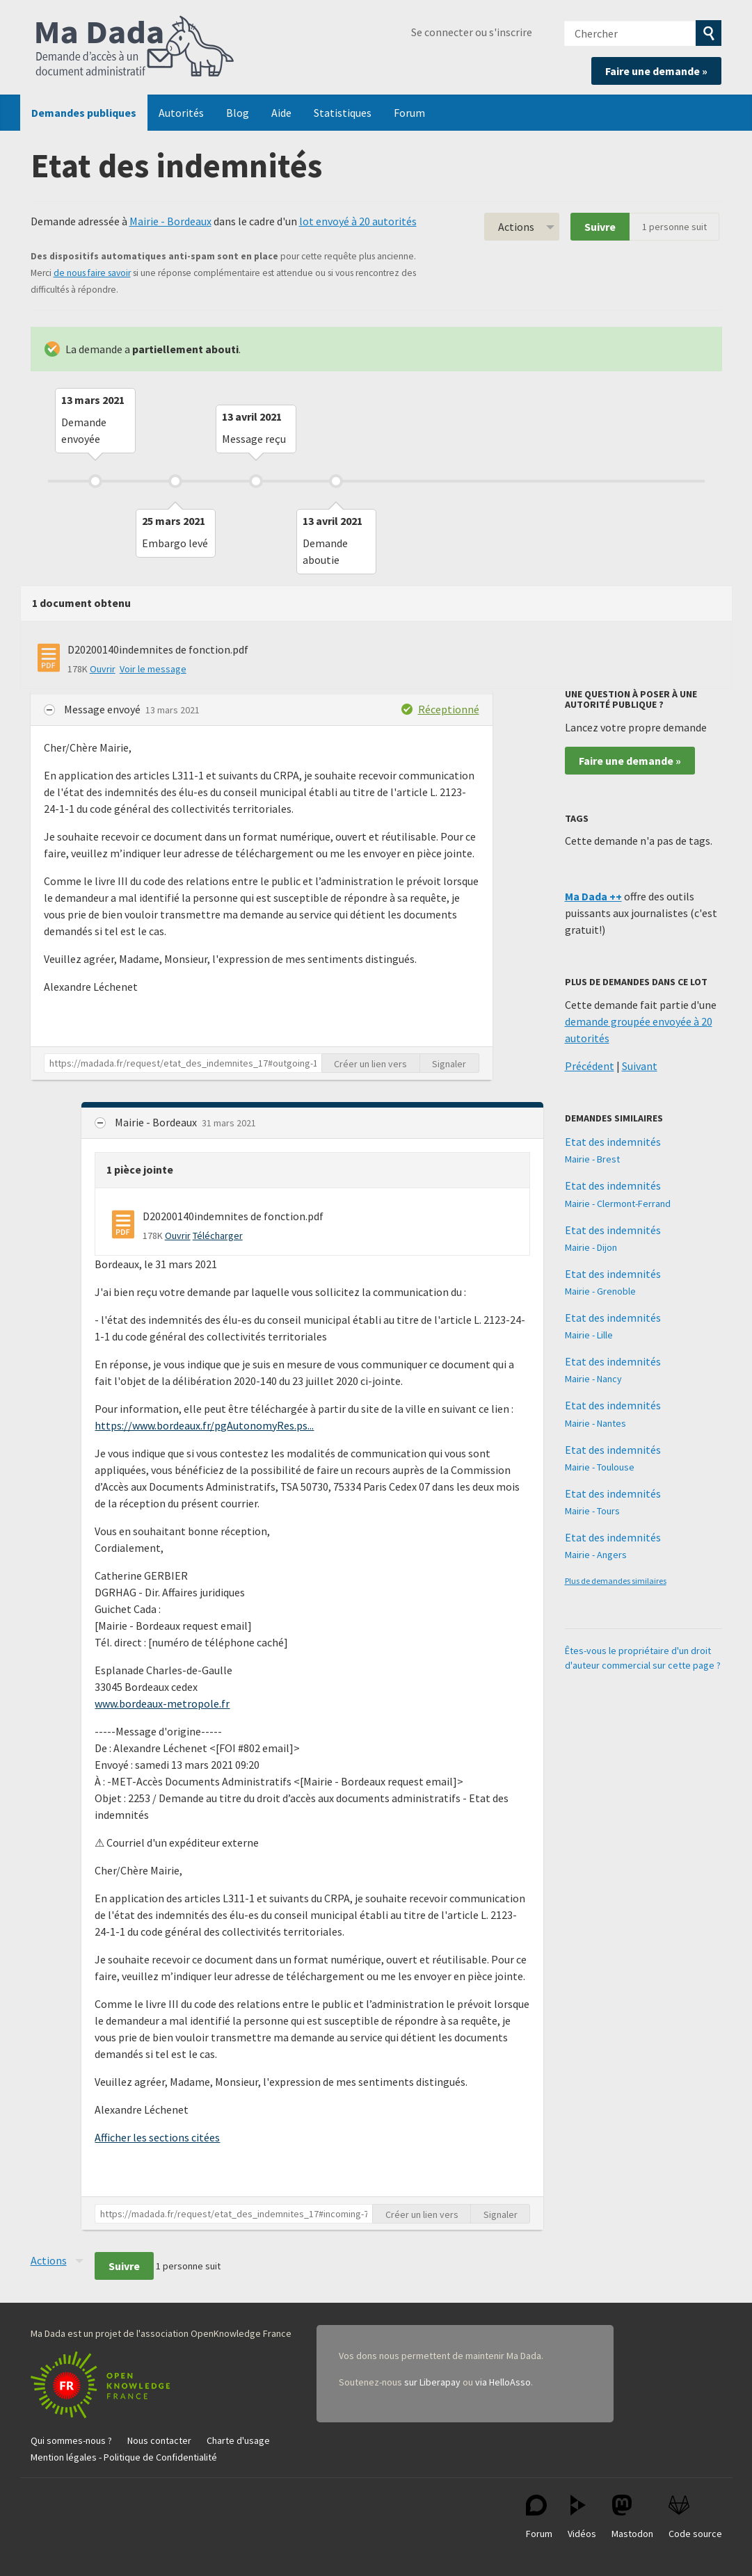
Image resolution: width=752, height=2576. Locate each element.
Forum (409, 113)
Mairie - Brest (592, 1159)
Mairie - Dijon (591, 1247)
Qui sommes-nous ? (71, 2440)
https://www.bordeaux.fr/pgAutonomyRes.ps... (204, 1425)
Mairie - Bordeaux (170, 221)
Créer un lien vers (370, 1064)
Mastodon (632, 2517)
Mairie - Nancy (593, 1378)
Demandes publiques (83, 113)
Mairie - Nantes (595, 1423)
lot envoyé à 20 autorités (358, 221)
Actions (516, 227)
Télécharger (218, 1235)
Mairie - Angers (596, 1554)
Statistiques (342, 113)
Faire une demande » (656, 71)
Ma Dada (135, 47)
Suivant (639, 1066)
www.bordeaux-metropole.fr (162, 1703)
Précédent (589, 1066)
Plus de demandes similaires (615, 1580)
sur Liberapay (432, 2382)
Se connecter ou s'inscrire (471, 32)
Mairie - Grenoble (600, 1291)
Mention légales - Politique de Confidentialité (124, 2457)
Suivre (600, 227)
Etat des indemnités (613, 1142)
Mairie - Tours (592, 1511)
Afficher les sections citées (157, 2137)
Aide (281, 113)
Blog (237, 113)
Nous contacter (159, 2440)
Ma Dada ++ (593, 896)
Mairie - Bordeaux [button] (157, 1122)
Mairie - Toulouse (599, 1467)
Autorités (181, 113)
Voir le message (153, 669)
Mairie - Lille (589, 1335)
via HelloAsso (503, 2382)
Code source (695, 2517)
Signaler (449, 1064)
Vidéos (582, 2517)
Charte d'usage (238, 2440)
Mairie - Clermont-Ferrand (618, 1203)
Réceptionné (448, 709)
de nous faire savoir (92, 273)
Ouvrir (102, 669)
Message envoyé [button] (103, 709)
